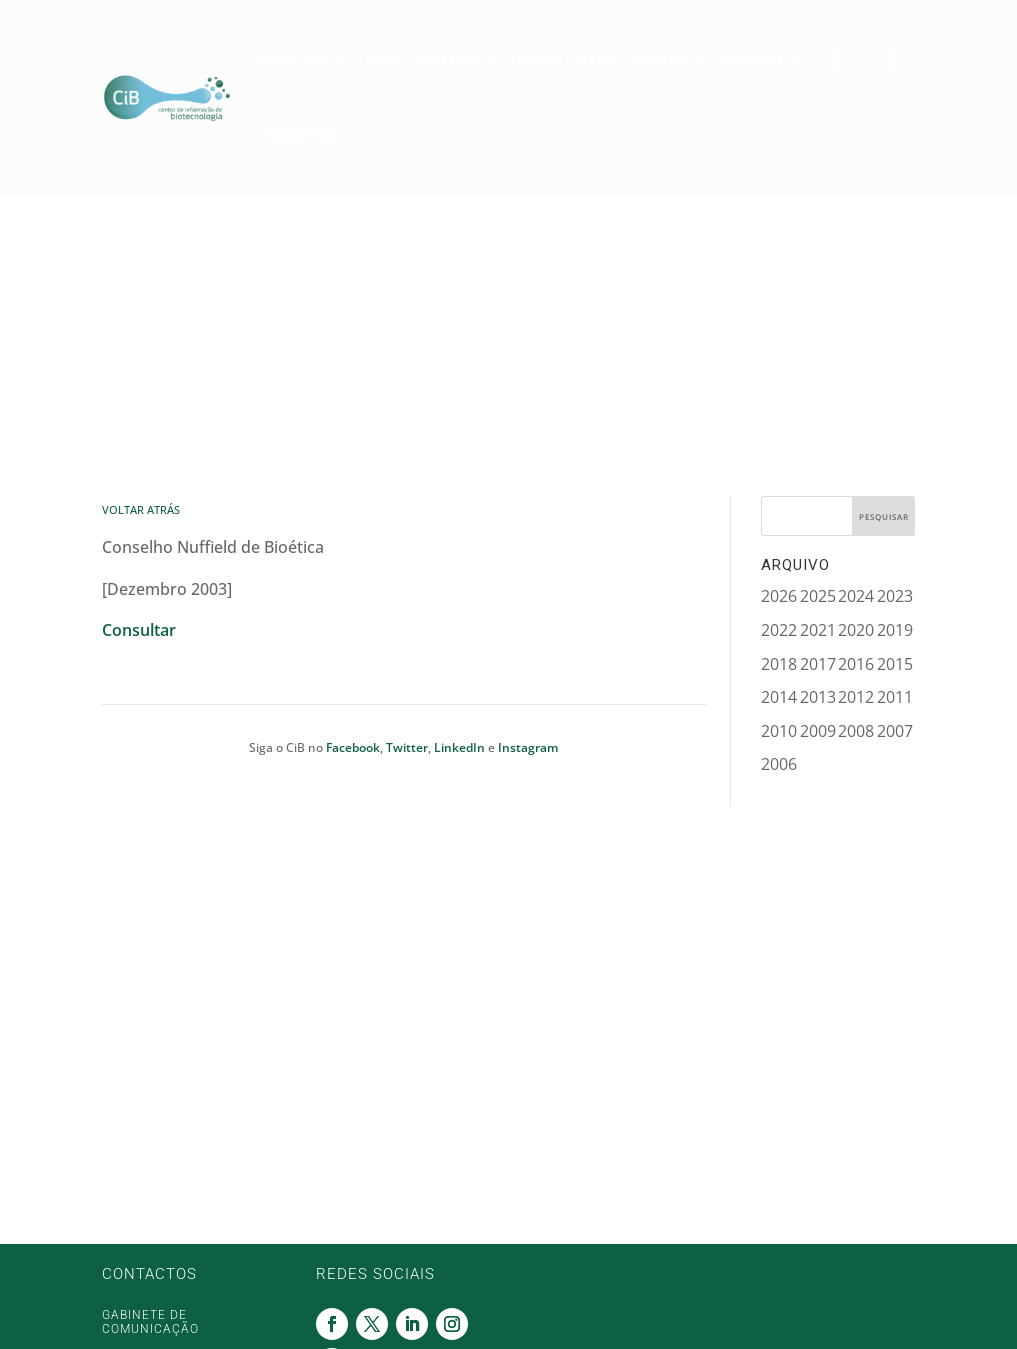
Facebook (813, 58)
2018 (779, 664)
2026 (779, 596)
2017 (818, 664)
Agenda (660, 57)
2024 (856, 596)
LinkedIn (459, 747)
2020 (856, 630)
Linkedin (869, 58)
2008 (856, 731)
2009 (818, 731)
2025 (818, 596)
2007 (895, 731)
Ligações (754, 57)
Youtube (813, 134)
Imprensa (448, 57)
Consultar (139, 630)
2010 (779, 731)
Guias (598, 57)
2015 (895, 664)
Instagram (897, 58)
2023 (895, 596)
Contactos (297, 133)
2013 (818, 697)
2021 (818, 630)
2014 (779, 697)
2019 (895, 630)
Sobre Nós (294, 57)
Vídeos (540, 57)
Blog (383, 57)
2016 (856, 664)
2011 (895, 697)
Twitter (841, 58)
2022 (779, 630)
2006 (779, 764)
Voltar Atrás (141, 509)
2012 (856, 697)
